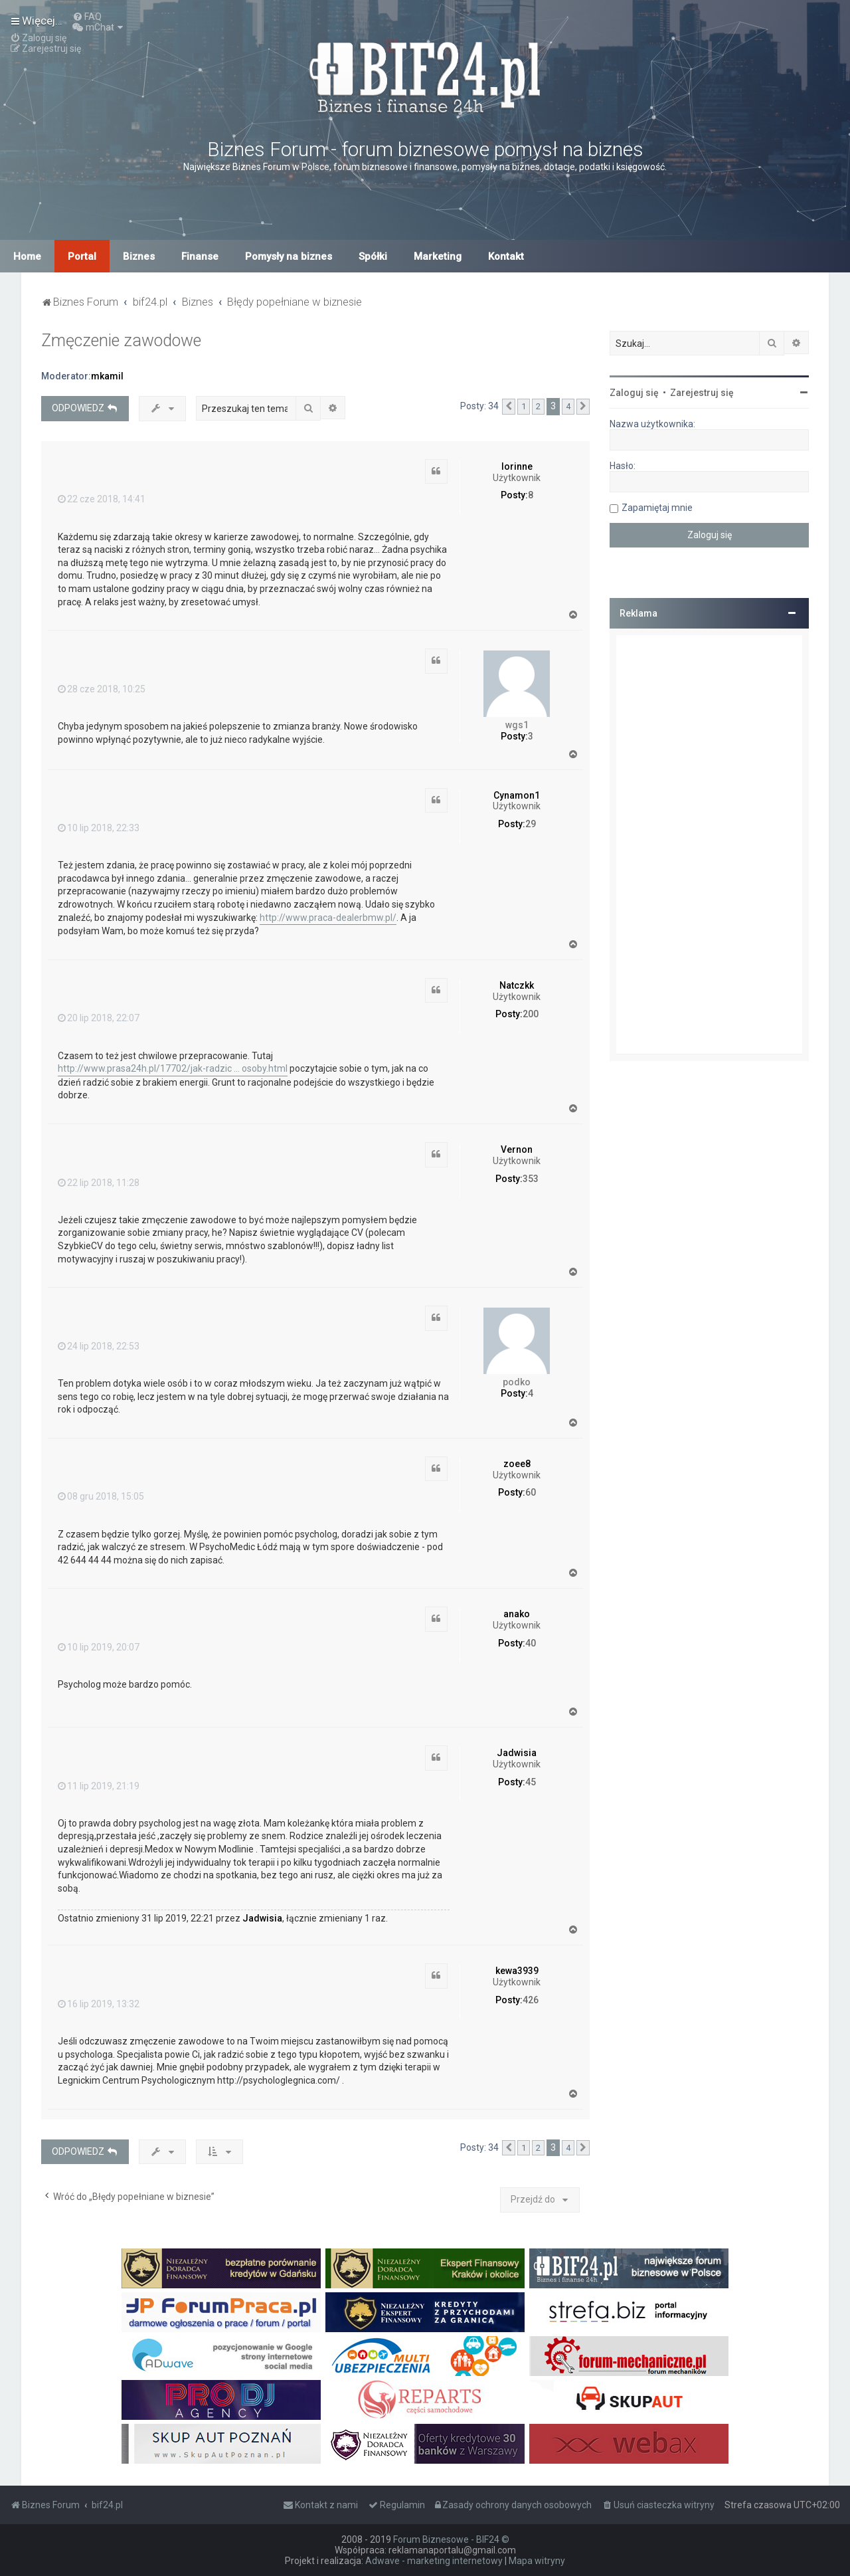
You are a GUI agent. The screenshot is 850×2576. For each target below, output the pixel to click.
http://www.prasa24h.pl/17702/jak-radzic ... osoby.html (173, 1068)
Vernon (517, 1149)
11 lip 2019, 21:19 (98, 1786)
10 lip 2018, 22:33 (98, 828)
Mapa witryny (537, 2560)
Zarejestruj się (702, 392)
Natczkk (516, 985)
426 (531, 2000)
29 (530, 824)
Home (27, 256)
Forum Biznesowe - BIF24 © (451, 2539)
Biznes (139, 256)
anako (516, 1614)
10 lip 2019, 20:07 (98, 1647)
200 (531, 1014)
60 (530, 1492)
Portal (82, 256)
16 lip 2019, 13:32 (98, 2004)
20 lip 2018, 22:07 (98, 1018)
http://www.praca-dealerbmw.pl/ (328, 917)
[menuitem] (87, 16)
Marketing (438, 256)
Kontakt (506, 256)
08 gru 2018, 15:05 (101, 1496)
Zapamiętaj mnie (657, 507)
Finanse (199, 256)
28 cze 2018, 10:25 (101, 689)
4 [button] (568, 406)
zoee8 (517, 1463)
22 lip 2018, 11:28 (98, 1182)
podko (517, 1382)
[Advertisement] (709, 844)
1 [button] (523, 406)
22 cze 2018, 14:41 (101, 499)
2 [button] (538, 406)
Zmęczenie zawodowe (121, 340)
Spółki (373, 256)
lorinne (517, 466)
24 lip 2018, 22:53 (98, 1346)
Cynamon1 (516, 795)
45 (530, 1782)
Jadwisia (517, 1752)
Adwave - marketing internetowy (434, 2560)
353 (531, 1178)
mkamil (107, 376)
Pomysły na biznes (288, 256)
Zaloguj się (634, 392)
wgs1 (517, 725)
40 (530, 1643)
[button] (508, 407)
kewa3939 (517, 1970)
